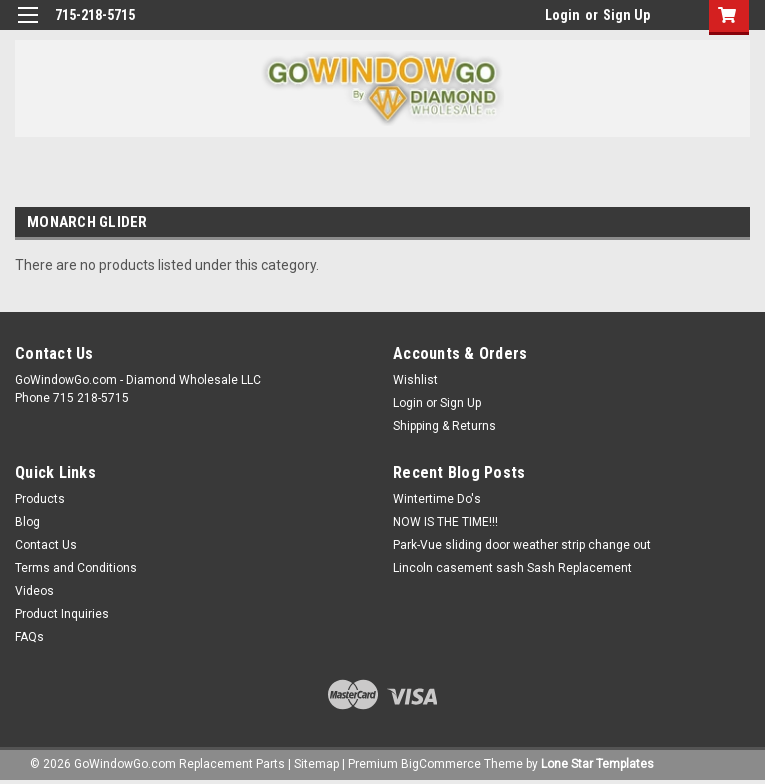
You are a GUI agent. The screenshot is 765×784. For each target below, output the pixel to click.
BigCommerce (441, 764)
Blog (27, 522)
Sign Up (626, 15)
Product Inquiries (62, 614)
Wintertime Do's (437, 499)
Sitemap (316, 764)
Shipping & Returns (444, 426)
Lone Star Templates (597, 764)
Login (562, 15)
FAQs (29, 637)
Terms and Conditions (76, 568)
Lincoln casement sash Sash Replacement (512, 568)
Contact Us (46, 545)
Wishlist (415, 380)
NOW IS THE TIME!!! (445, 522)
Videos (34, 591)
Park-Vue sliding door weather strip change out (522, 545)
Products (40, 499)
